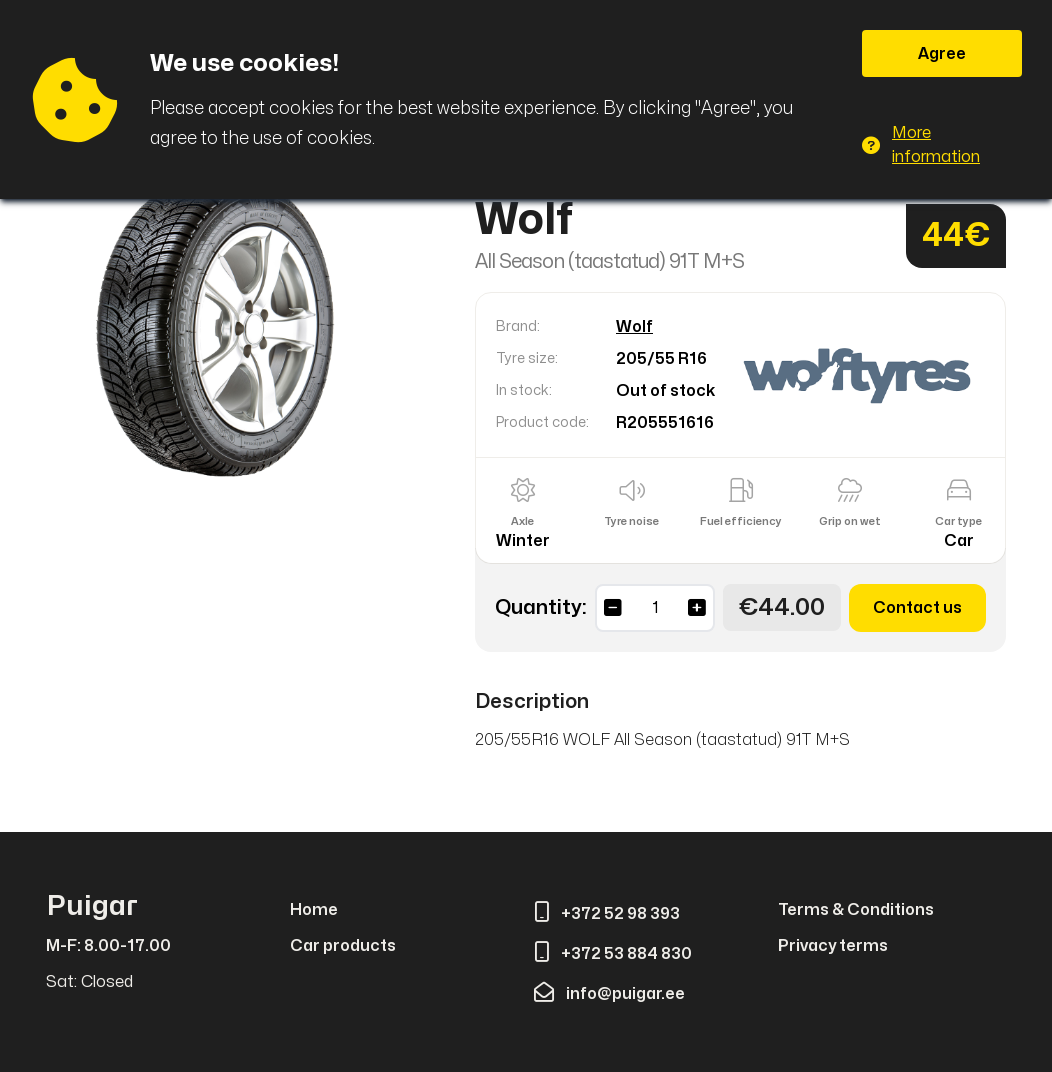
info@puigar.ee (609, 994)
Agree (942, 54)
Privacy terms (833, 946)
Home (314, 910)
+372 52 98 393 (607, 914)
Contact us (917, 608)
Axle (522, 521)
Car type (958, 521)
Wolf (634, 327)
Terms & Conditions (856, 910)
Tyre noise (631, 521)
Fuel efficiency (741, 521)
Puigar (92, 906)
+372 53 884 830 (613, 954)
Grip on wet (850, 521)
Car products (343, 946)
